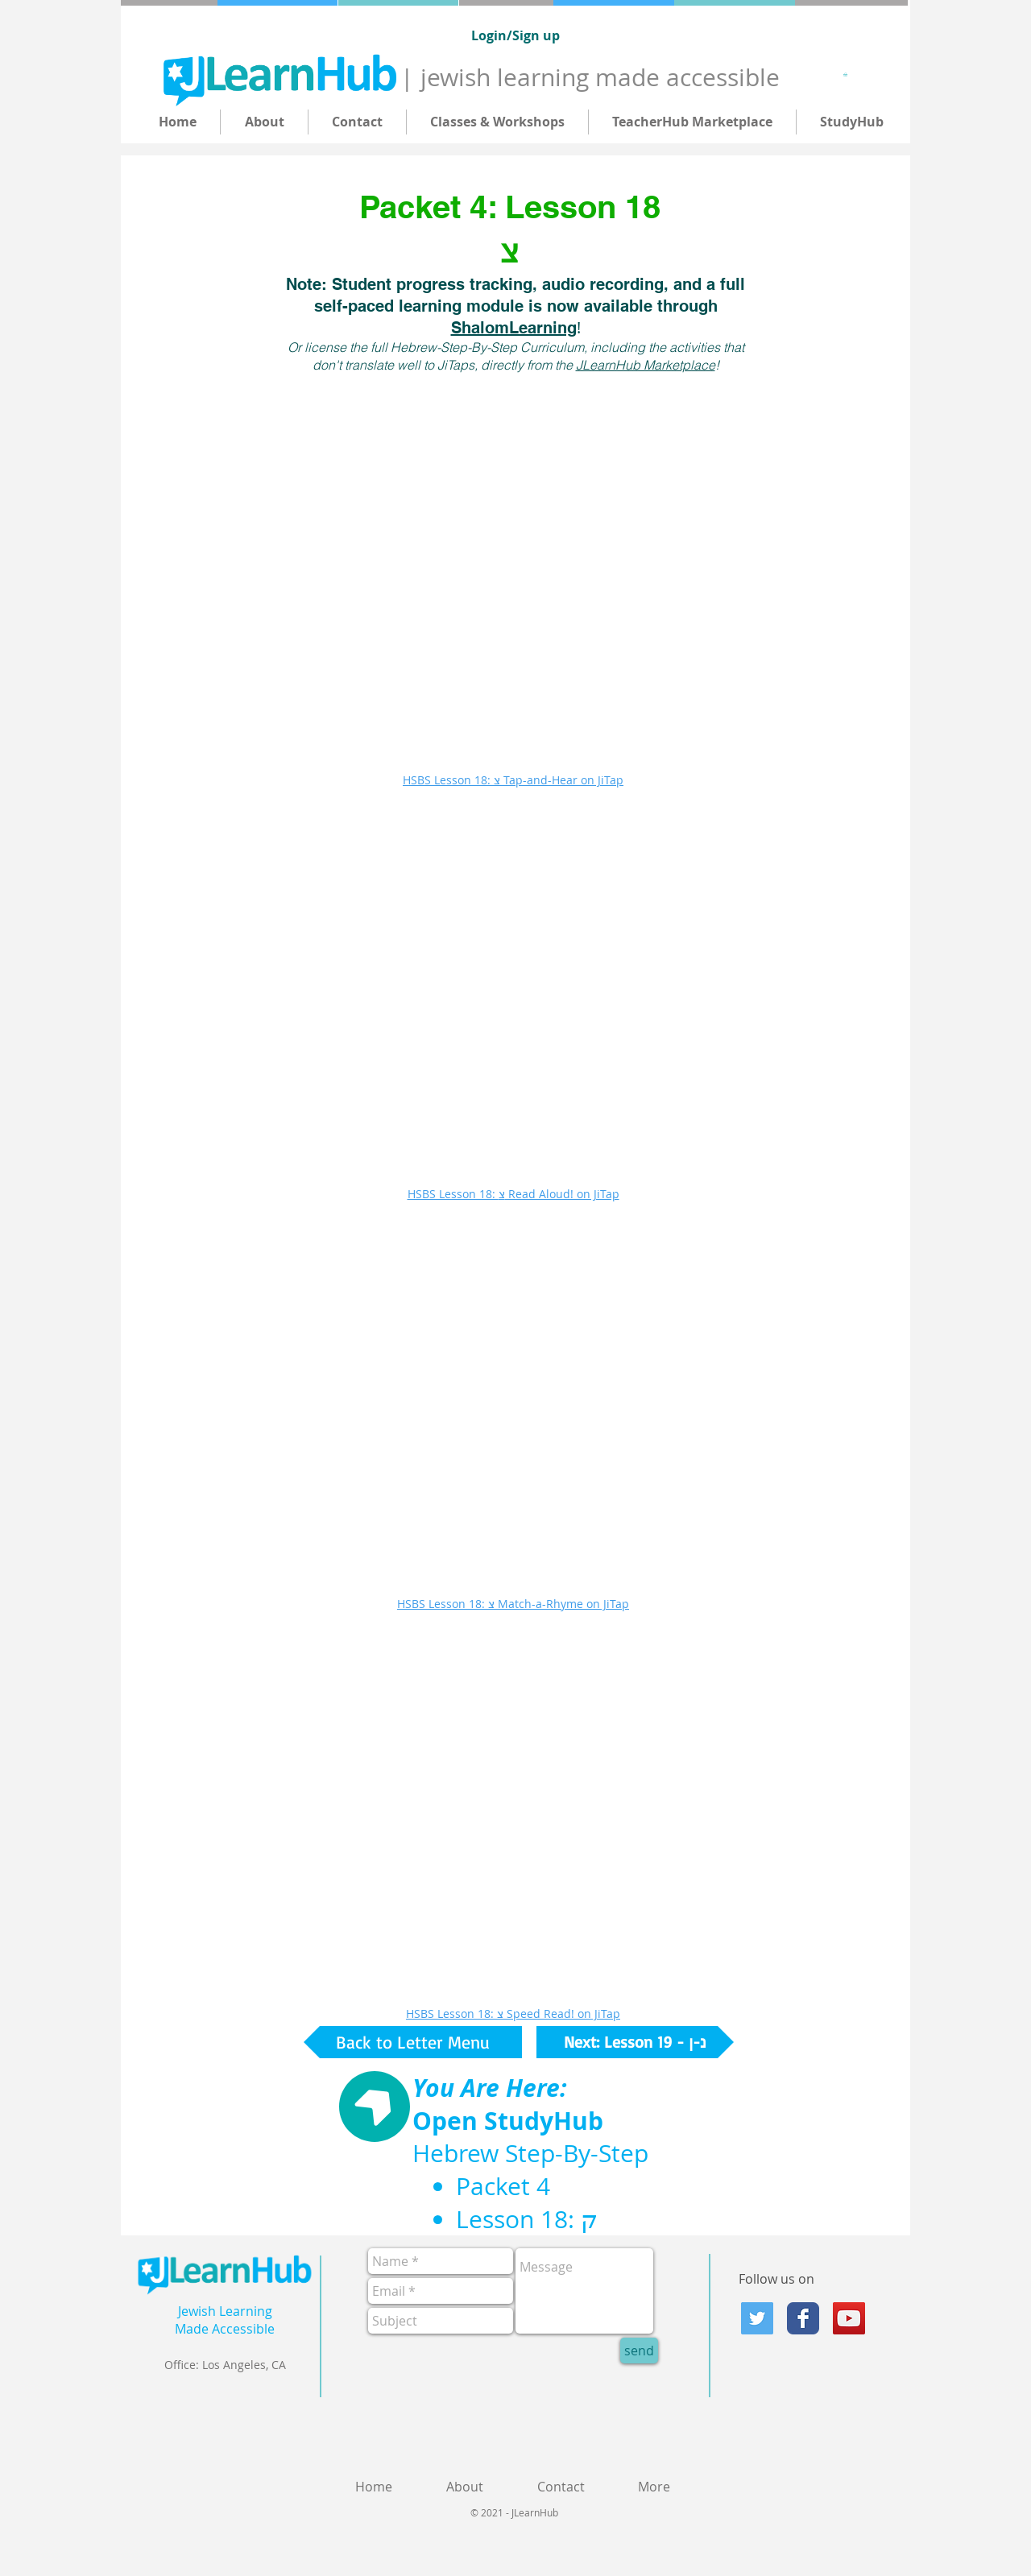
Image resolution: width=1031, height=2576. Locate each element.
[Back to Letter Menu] (413, 2042)
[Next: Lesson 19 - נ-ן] (635, 2042)
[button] (847, 74)
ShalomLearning (514, 327)
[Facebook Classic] (803, 2318)
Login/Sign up (515, 35)
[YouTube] (849, 2318)
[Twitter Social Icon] (757, 2318)
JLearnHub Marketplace (645, 365)
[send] (639, 2350)
